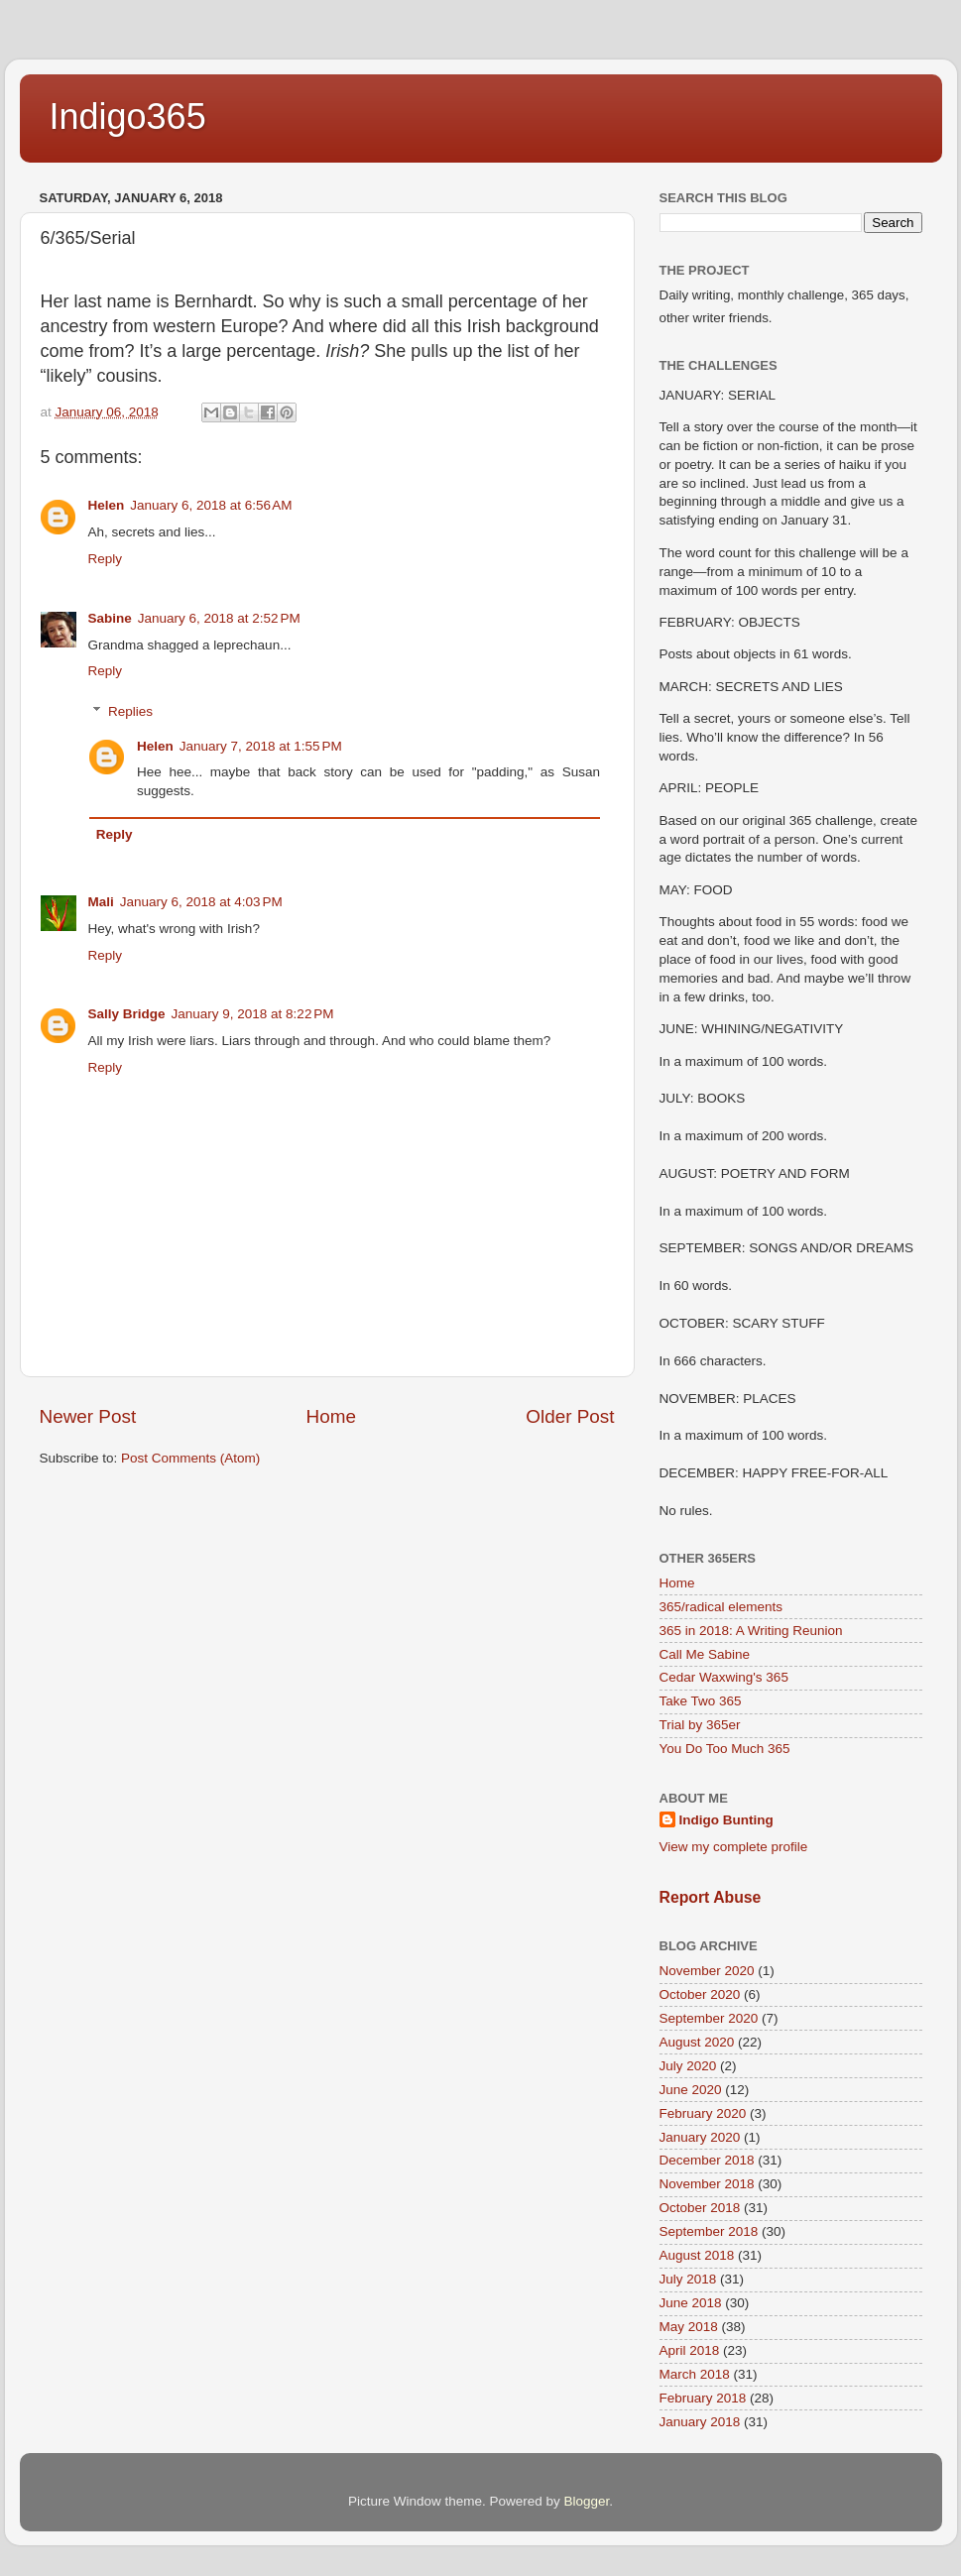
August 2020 (697, 2042)
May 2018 (689, 2326)
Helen (106, 505)
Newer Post (88, 1416)
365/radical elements (721, 1606)
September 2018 (709, 2231)
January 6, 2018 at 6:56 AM (211, 505)
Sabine (110, 618)
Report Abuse (711, 1897)
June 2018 (691, 2302)
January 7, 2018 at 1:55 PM (261, 746)
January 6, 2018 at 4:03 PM (201, 901)
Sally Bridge (127, 1013)
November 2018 (707, 2183)
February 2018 (703, 2398)
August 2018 (697, 2255)
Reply (105, 558)
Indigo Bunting (726, 1820)
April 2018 (690, 2350)
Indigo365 (128, 116)
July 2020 (688, 2065)
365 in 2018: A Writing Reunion (751, 1630)
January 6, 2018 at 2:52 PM (219, 618)
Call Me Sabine (705, 1654)
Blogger (587, 2501)
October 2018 (700, 2207)
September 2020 (709, 2018)
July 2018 (688, 2279)
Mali (101, 901)
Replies (130, 711)
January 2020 (700, 2137)
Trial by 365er (700, 1724)
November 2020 (707, 1970)
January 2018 (700, 2421)
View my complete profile (734, 1846)
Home (331, 1416)
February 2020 (703, 2113)
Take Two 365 (701, 1701)
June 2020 (691, 2089)
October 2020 (700, 1994)
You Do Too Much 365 (725, 1748)
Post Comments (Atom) (190, 1458)
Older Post (570, 1416)
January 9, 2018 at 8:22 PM (253, 1013)
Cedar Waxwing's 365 (724, 1677)
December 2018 (707, 2160)
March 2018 (695, 2374)
